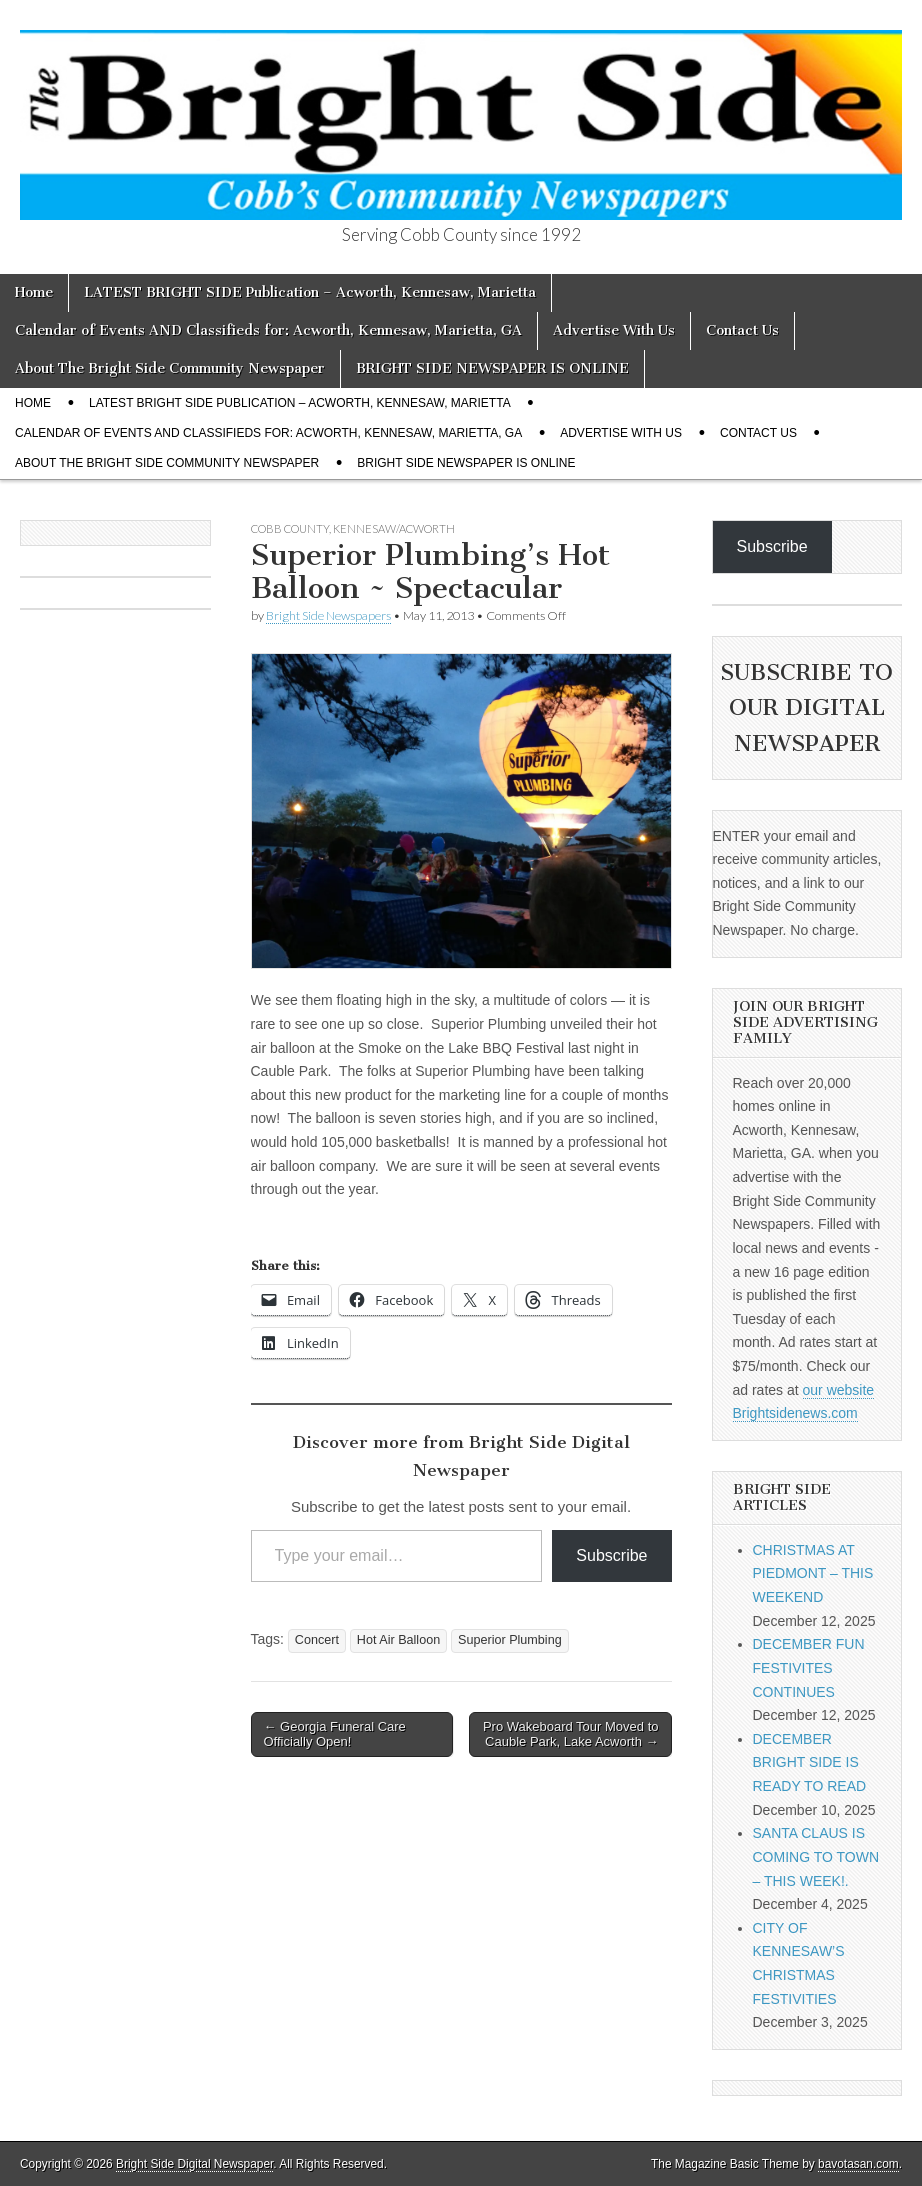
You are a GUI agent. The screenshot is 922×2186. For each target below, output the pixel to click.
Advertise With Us (614, 330)
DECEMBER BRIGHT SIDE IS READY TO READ (810, 1762)
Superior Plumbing (510, 1640)
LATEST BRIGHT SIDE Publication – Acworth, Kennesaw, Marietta (310, 292)
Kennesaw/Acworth (394, 528)
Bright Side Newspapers (328, 615)
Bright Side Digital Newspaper (194, 2164)
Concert (317, 1640)
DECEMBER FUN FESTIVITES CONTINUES (809, 1667)
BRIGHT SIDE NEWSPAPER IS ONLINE (492, 368)
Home (34, 292)
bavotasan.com (858, 2164)
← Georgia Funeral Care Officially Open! (335, 1734)
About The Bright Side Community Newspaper (170, 368)
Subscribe (611, 1555)
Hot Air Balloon (398, 1640)
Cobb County (290, 528)
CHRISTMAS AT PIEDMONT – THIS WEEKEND (813, 1573)
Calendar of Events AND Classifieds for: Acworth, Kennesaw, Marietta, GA (268, 330)
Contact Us (742, 330)
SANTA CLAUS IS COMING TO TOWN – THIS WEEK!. (816, 1856)
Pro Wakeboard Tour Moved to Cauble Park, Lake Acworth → (571, 1734)
